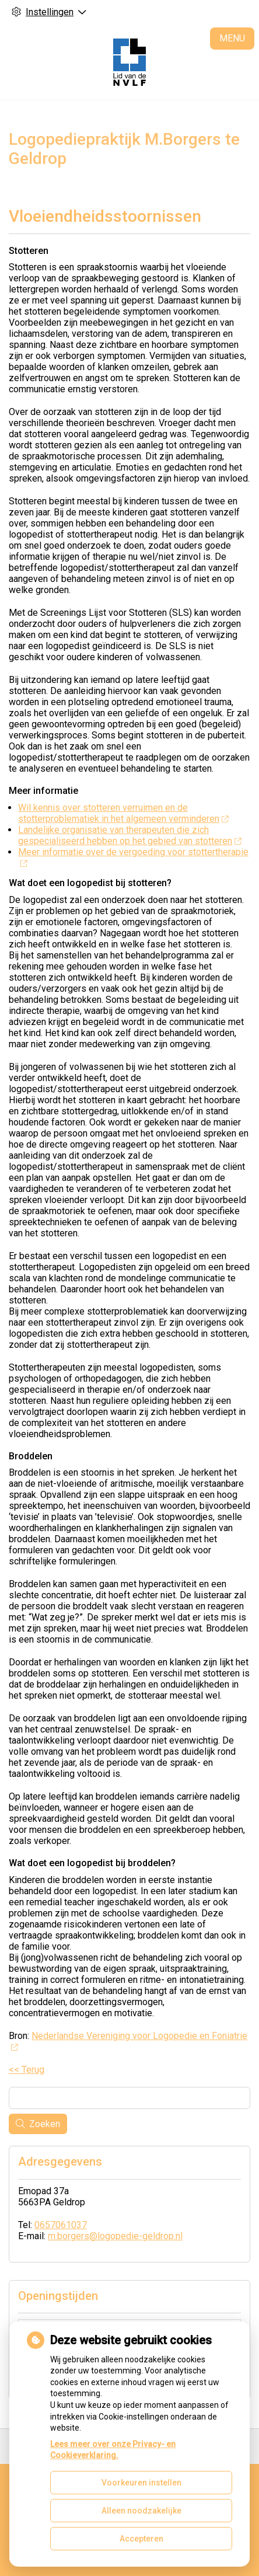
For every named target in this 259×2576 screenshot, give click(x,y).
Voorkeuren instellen (141, 2482)
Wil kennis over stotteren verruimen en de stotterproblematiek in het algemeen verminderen (123, 813)
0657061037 (60, 2224)
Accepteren (141, 2538)
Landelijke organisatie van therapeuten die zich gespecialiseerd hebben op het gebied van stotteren (129, 835)
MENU (232, 38)
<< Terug (26, 2069)
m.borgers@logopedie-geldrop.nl (115, 2236)
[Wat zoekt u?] (129, 2098)
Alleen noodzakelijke (141, 2510)
